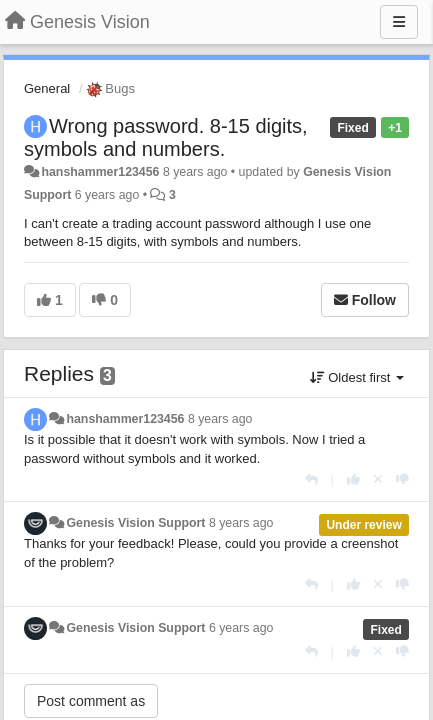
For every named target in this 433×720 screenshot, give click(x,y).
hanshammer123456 (100, 172)
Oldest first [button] (357, 377)
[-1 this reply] (402, 479)
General (47, 88)
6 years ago (241, 628)
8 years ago (220, 419)
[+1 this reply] (353, 479)
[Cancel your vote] (378, 479)
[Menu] (399, 22)
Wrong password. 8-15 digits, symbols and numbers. (166, 137)
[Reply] (311, 479)
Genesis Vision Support (135, 523)
